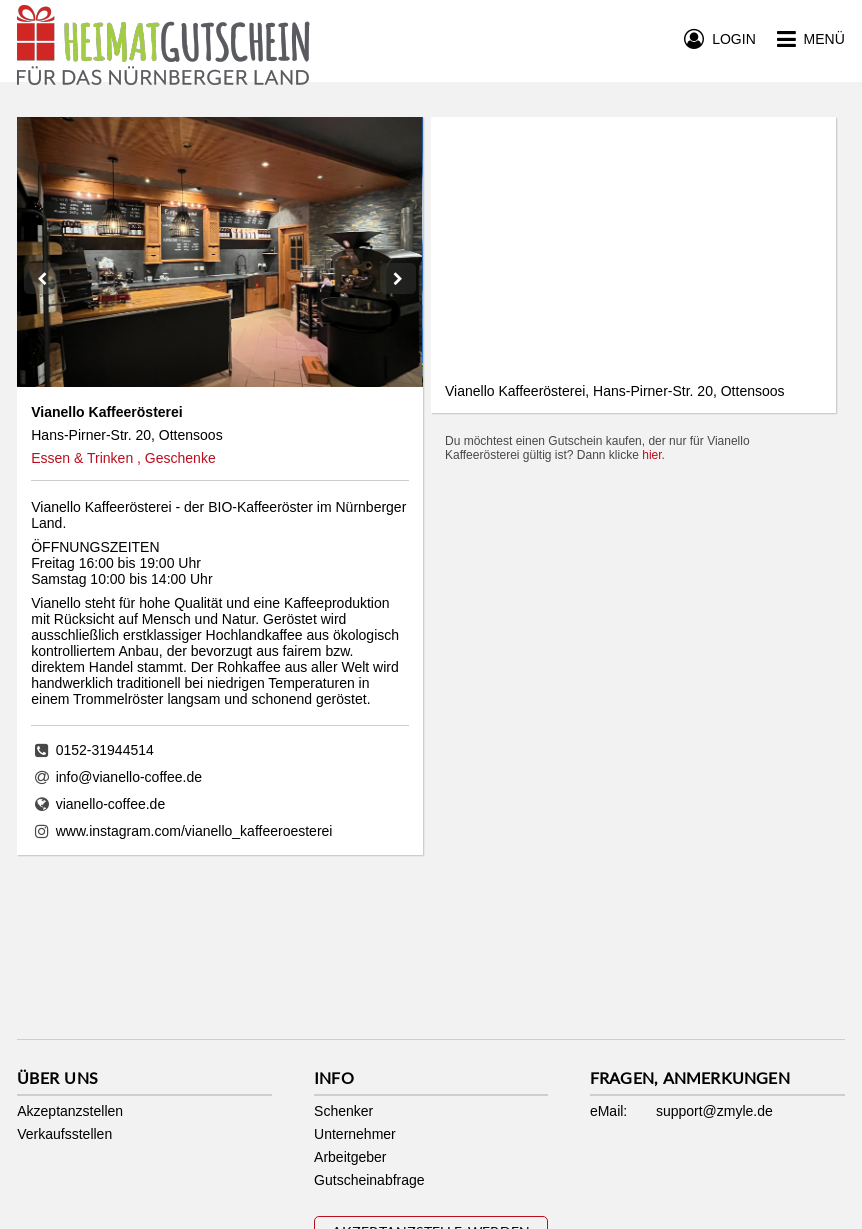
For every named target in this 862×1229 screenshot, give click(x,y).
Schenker (343, 1111)
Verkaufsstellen (64, 1134)
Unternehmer (355, 1134)
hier (651, 455)
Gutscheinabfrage (369, 1180)
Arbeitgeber (350, 1157)
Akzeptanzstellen (70, 1111)
